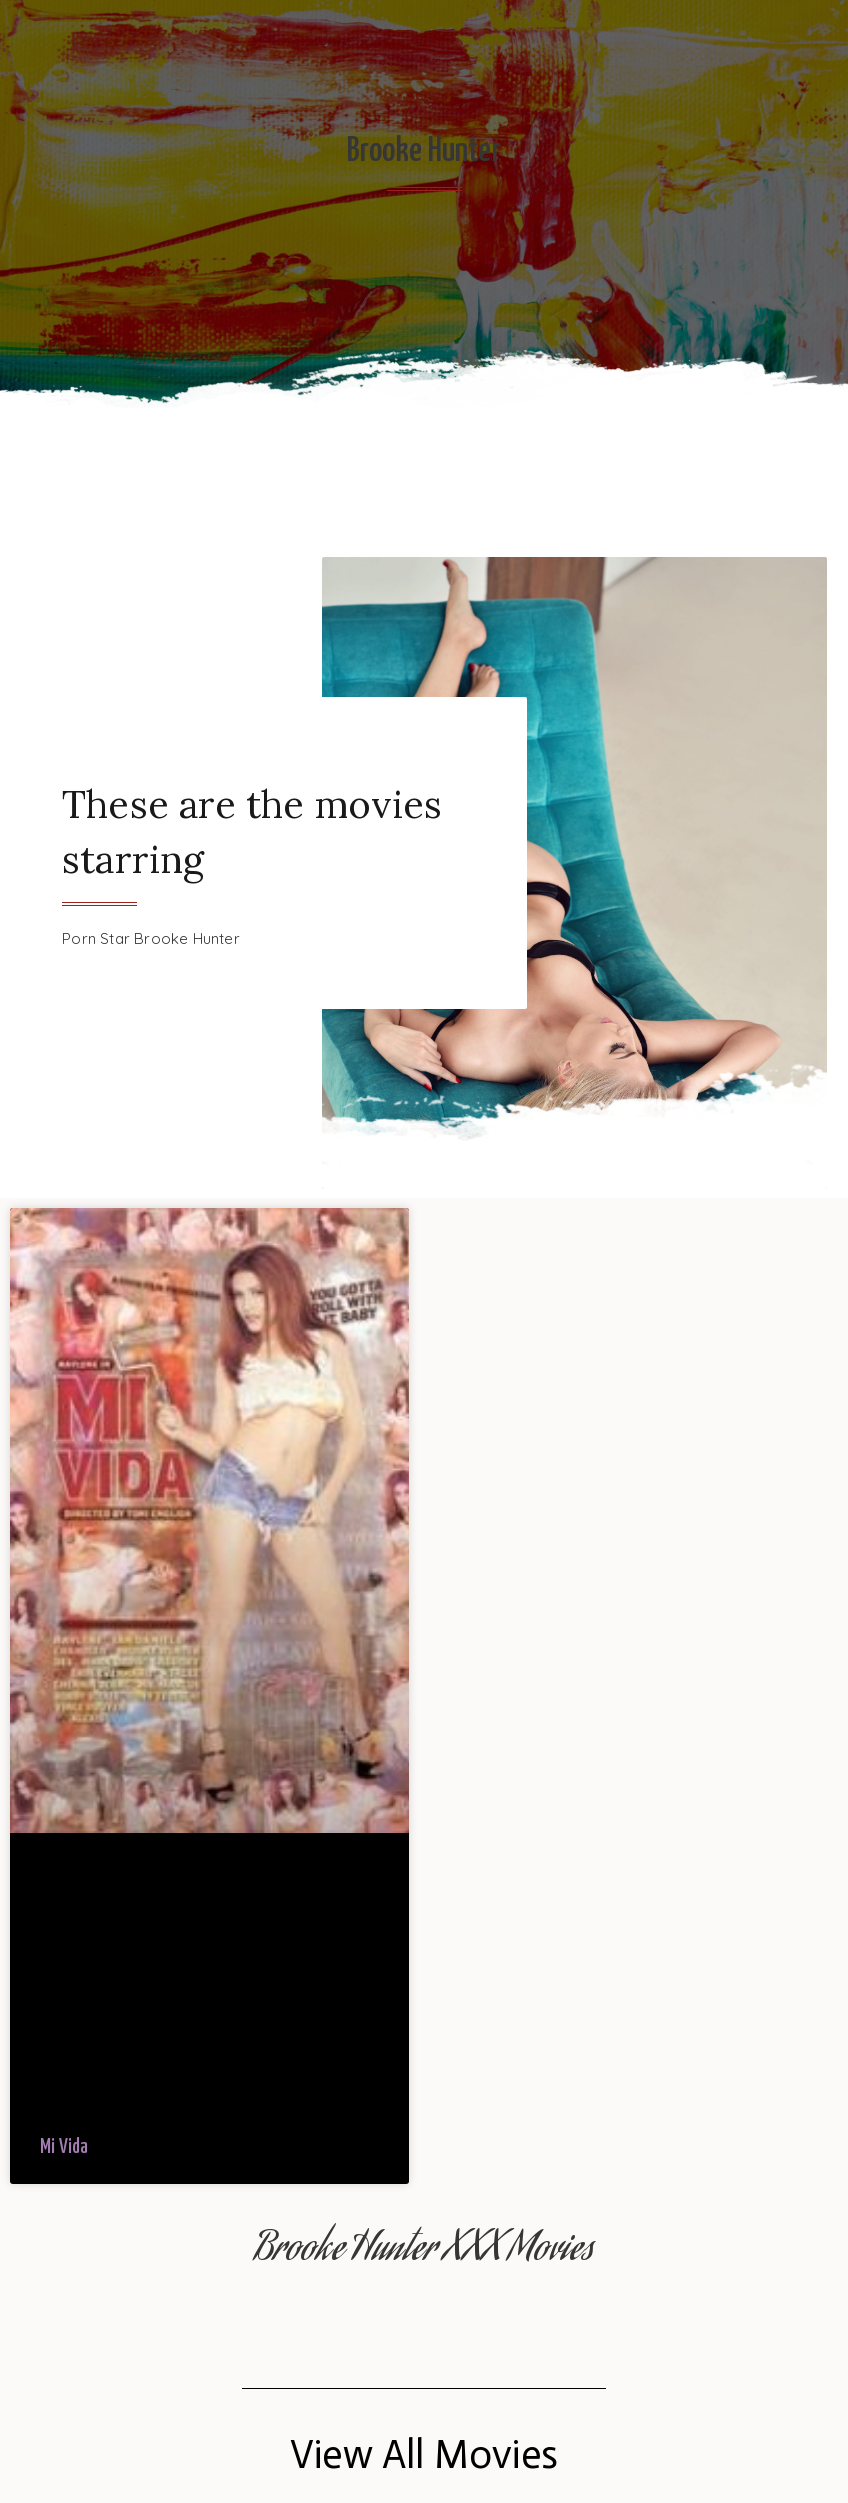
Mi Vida (64, 2147)
